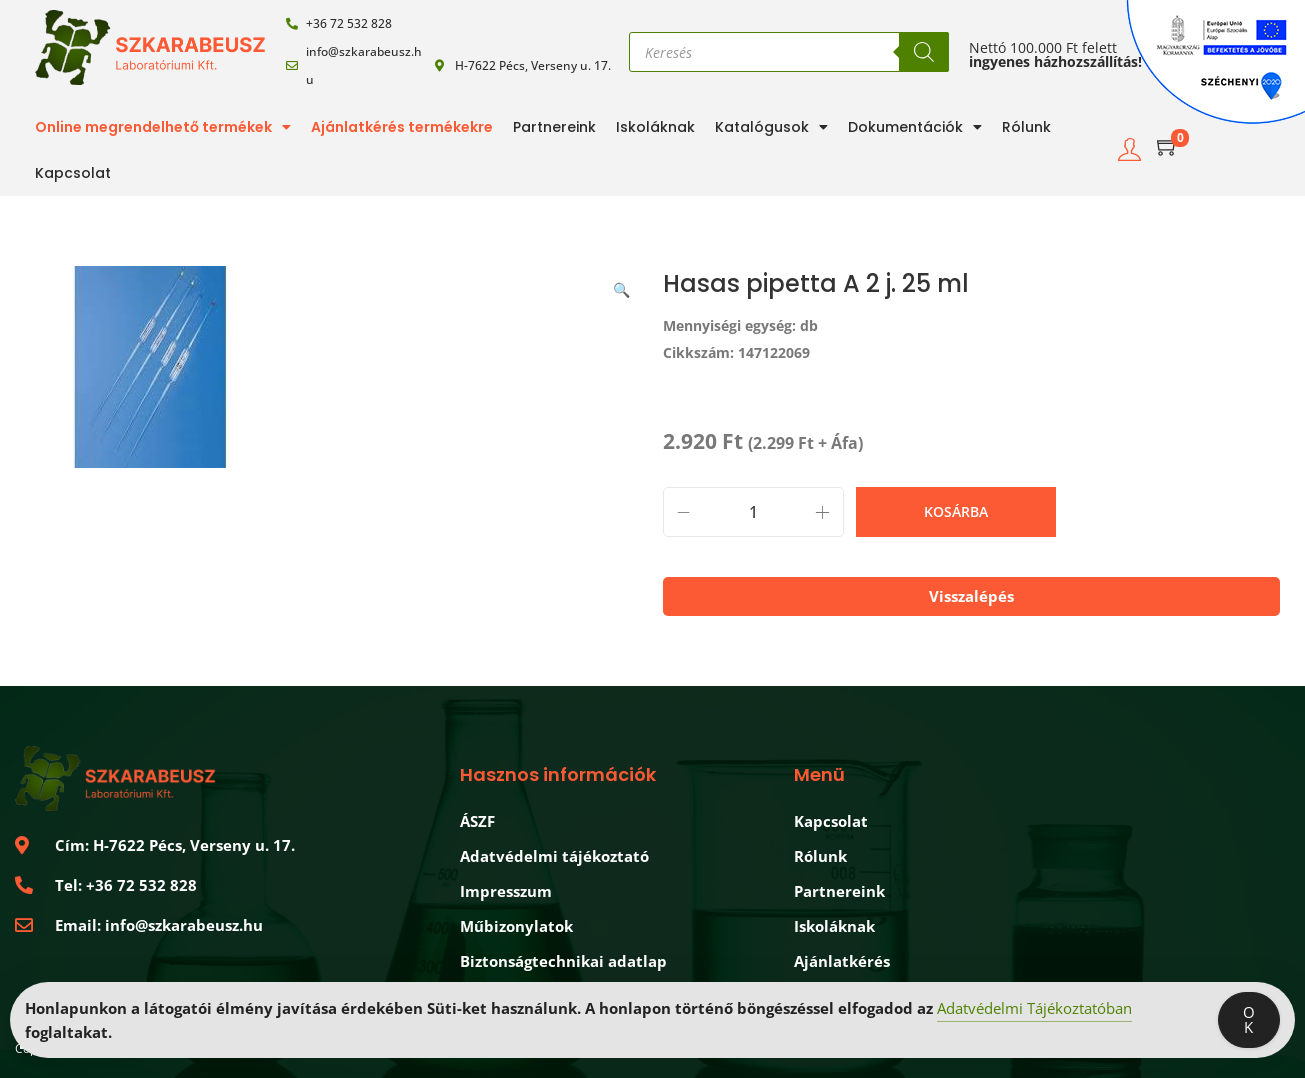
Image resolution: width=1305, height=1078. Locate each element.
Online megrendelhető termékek (163, 127)
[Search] (924, 52)
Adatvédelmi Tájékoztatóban (1034, 1010)
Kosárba (956, 511)
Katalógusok (771, 127)
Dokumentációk (915, 127)
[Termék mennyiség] (753, 512)
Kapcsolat (73, 173)
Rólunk (1026, 127)
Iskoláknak (655, 127)
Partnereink (554, 127)
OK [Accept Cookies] (1249, 1021)
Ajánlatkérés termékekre (402, 127)
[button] (623, 286)
